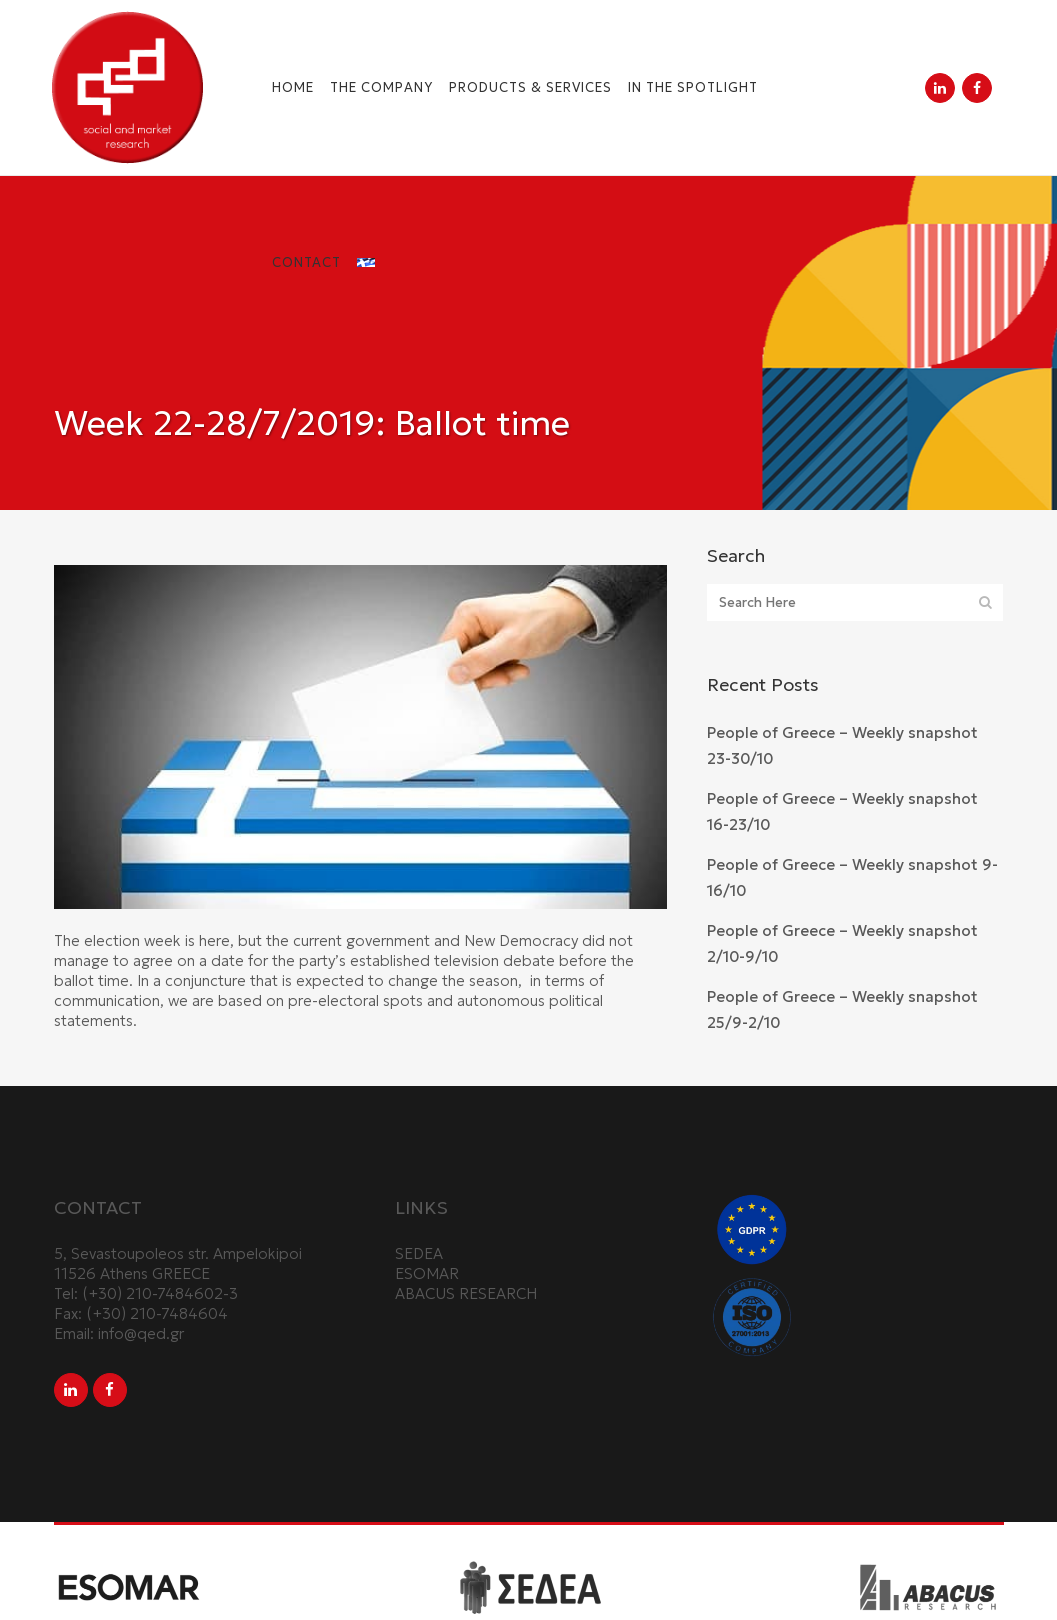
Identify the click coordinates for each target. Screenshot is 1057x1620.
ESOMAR (427, 1273)
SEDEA (419, 1253)
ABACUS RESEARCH (466, 1293)
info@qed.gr (141, 1333)
